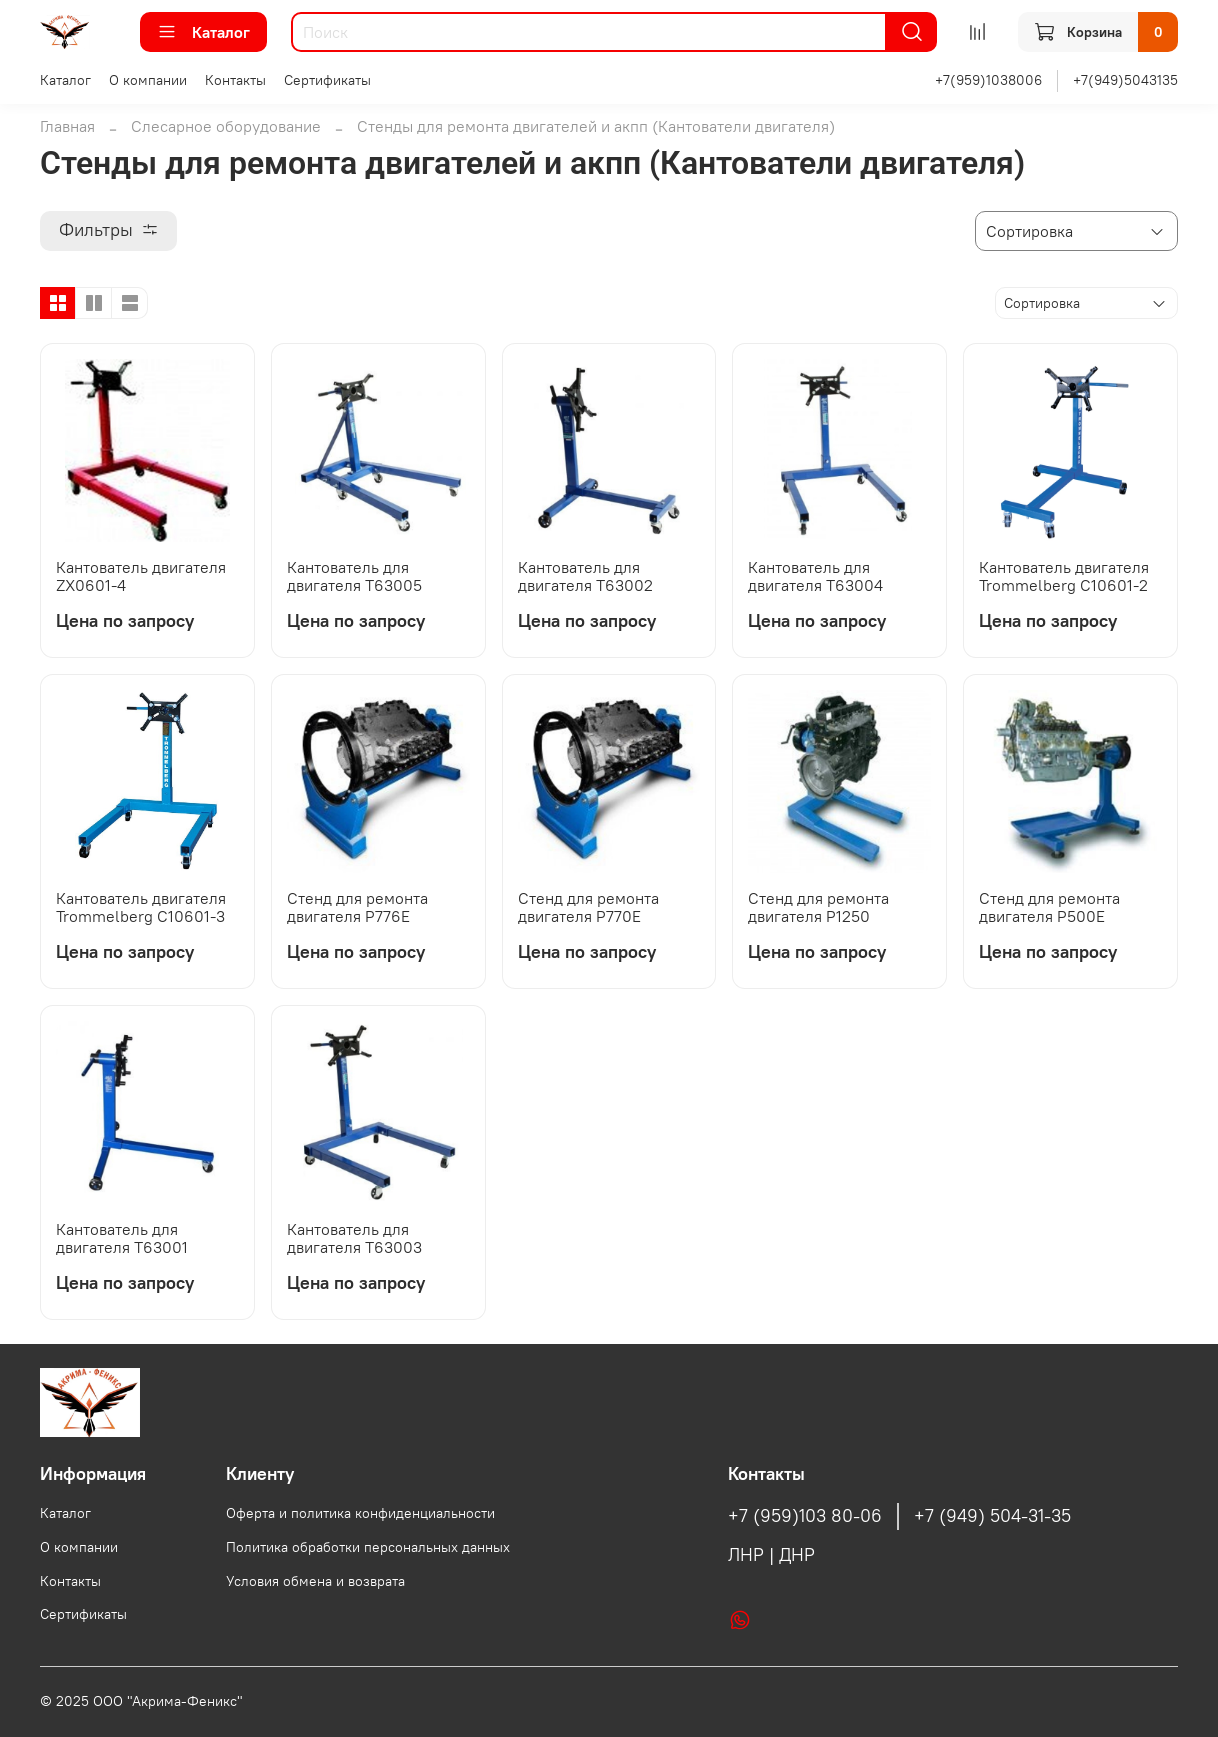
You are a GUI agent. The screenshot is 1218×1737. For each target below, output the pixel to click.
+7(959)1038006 (988, 80)
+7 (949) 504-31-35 (992, 1516)
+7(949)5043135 (1125, 80)
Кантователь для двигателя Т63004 (815, 576)
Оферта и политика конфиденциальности (360, 1513)
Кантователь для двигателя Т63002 (585, 576)
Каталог (203, 32)
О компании (148, 80)
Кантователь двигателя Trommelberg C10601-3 (141, 907)
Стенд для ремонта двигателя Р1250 (818, 907)
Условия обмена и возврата (315, 1581)
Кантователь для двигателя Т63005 (354, 576)
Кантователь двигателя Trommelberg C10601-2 (1064, 576)
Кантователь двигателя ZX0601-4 (141, 576)
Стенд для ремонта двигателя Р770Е (588, 907)
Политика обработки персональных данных (368, 1547)
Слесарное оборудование (226, 126)
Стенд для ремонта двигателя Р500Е (1049, 907)
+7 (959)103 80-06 (805, 1516)
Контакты (235, 80)
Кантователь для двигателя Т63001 (122, 1238)
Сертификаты (327, 80)
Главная (67, 126)
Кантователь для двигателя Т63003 (354, 1238)
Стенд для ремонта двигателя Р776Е (357, 907)
